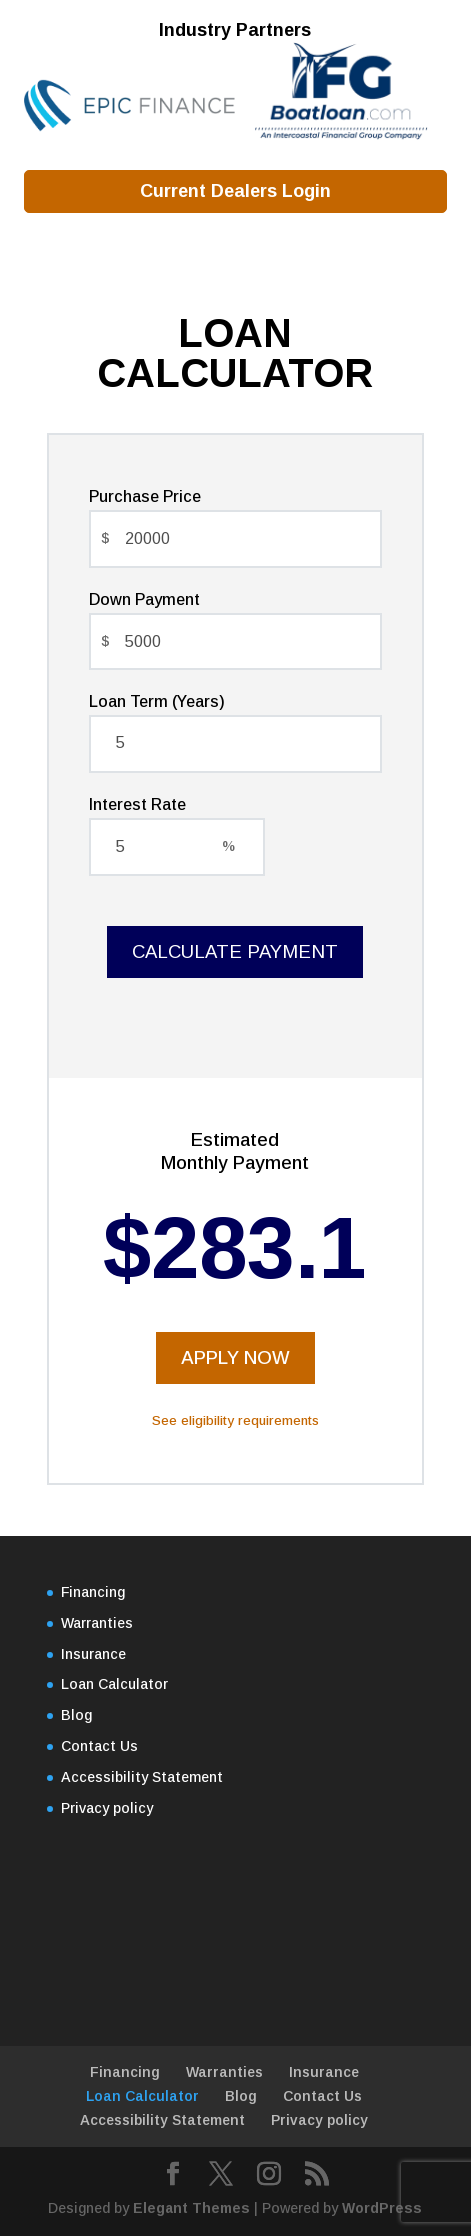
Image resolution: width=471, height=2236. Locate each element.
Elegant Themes (191, 2208)
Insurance (93, 1654)
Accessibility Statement (142, 1777)
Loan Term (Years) (157, 701)
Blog (76, 1715)
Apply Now (235, 1357)
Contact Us (99, 1746)
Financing (93, 1592)
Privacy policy (107, 1808)
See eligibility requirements (235, 1420)
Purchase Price (145, 496)
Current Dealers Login (235, 191)
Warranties (97, 1623)
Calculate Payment (235, 951)
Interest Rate (137, 804)
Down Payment (144, 599)
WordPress (382, 2208)
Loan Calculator (114, 1684)
